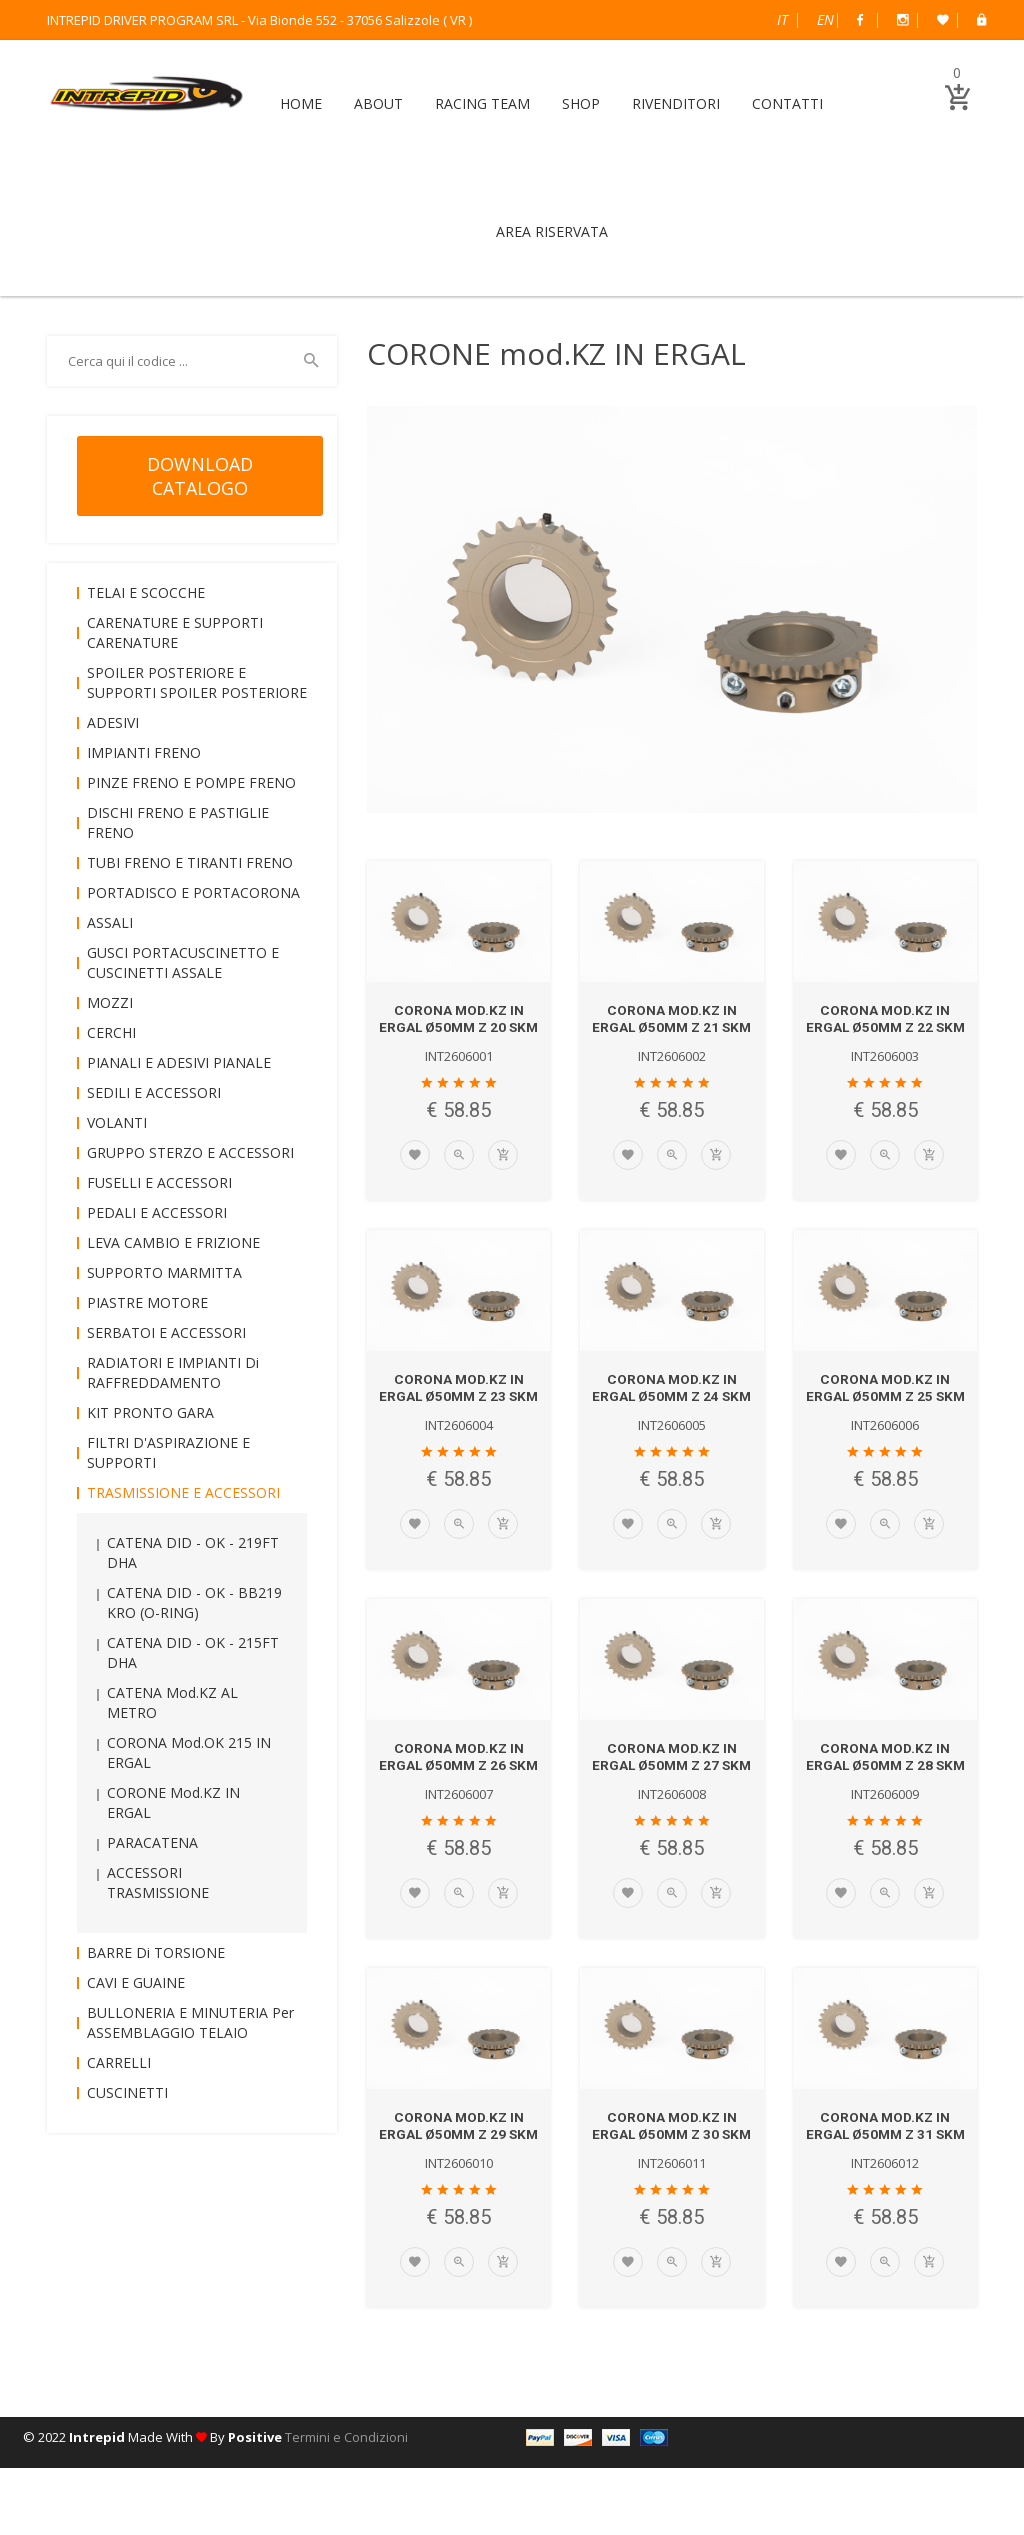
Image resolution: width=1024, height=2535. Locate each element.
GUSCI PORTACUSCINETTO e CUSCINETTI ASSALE (183, 962)
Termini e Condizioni (346, 2504)
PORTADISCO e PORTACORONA (193, 892)
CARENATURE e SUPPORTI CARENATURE (175, 632)
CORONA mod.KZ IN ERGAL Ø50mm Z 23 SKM (458, 1413)
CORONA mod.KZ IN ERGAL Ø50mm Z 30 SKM (671, 2185)
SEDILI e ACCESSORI (154, 1092)
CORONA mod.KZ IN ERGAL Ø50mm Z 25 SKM (885, 1413)
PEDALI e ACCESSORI (157, 1212)
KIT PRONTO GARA (150, 1412)
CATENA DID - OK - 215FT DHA (193, 1652)
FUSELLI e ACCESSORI (159, 1182)
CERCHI (111, 1032)
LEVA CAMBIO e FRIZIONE (173, 1242)
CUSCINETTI (127, 2092)
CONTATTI (787, 103)
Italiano (782, 19)
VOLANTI (117, 1122)
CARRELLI (119, 2062)
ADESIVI (113, 722)
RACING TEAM (482, 103)
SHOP (581, 103)
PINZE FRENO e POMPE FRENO (191, 782)
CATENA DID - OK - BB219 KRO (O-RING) (194, 1602)
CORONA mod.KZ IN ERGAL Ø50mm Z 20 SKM (458, 1027)
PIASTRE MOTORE (147, 1302)
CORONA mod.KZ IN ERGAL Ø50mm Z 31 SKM (885, 2185)
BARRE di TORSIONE (156, 1952)
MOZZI (110, 1002)
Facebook (860, 20)
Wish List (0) (943, 20)
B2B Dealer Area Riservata (981, 20)
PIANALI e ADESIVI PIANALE (179, 1062)
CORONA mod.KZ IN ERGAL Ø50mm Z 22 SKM (885, 1027)
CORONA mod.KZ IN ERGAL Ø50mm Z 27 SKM (671, 1799)
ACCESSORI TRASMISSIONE (158, 1882)
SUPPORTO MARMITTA (164, 1272)
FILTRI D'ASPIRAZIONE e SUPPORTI (168, 1452)
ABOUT (378, 103)
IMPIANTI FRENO (144, 752)
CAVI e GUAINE (136, 1982)
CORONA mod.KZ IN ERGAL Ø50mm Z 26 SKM (458, 1799)
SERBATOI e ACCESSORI (166, 1332)
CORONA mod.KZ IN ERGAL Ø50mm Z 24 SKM (671, 1413)
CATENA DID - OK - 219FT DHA (193, 1552)
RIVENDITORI (676, 103)
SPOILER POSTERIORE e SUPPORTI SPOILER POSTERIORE (197, 682)
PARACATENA (152, 1842)
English (825, 19)
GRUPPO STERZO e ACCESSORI (190, 1152)
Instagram (903, 20)
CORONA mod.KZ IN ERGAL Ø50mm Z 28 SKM (885, 1799)
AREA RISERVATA (552, 231)
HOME (301, 103)
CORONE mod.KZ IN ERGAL (173, 1802)
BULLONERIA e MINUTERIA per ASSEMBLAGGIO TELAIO (190, 2022)
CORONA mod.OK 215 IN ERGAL (189, 1752)
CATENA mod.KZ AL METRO (172, 1702)
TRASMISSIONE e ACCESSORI (183, 1492)
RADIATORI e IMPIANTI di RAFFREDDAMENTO (173, 1372)
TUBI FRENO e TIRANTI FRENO (190, 862)
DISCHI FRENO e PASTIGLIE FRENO (178, 822)
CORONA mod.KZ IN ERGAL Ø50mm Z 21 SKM (671, 1027)
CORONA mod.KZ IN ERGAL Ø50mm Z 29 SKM (458, 2185)
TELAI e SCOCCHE (146, 592)
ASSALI (110, 922)
